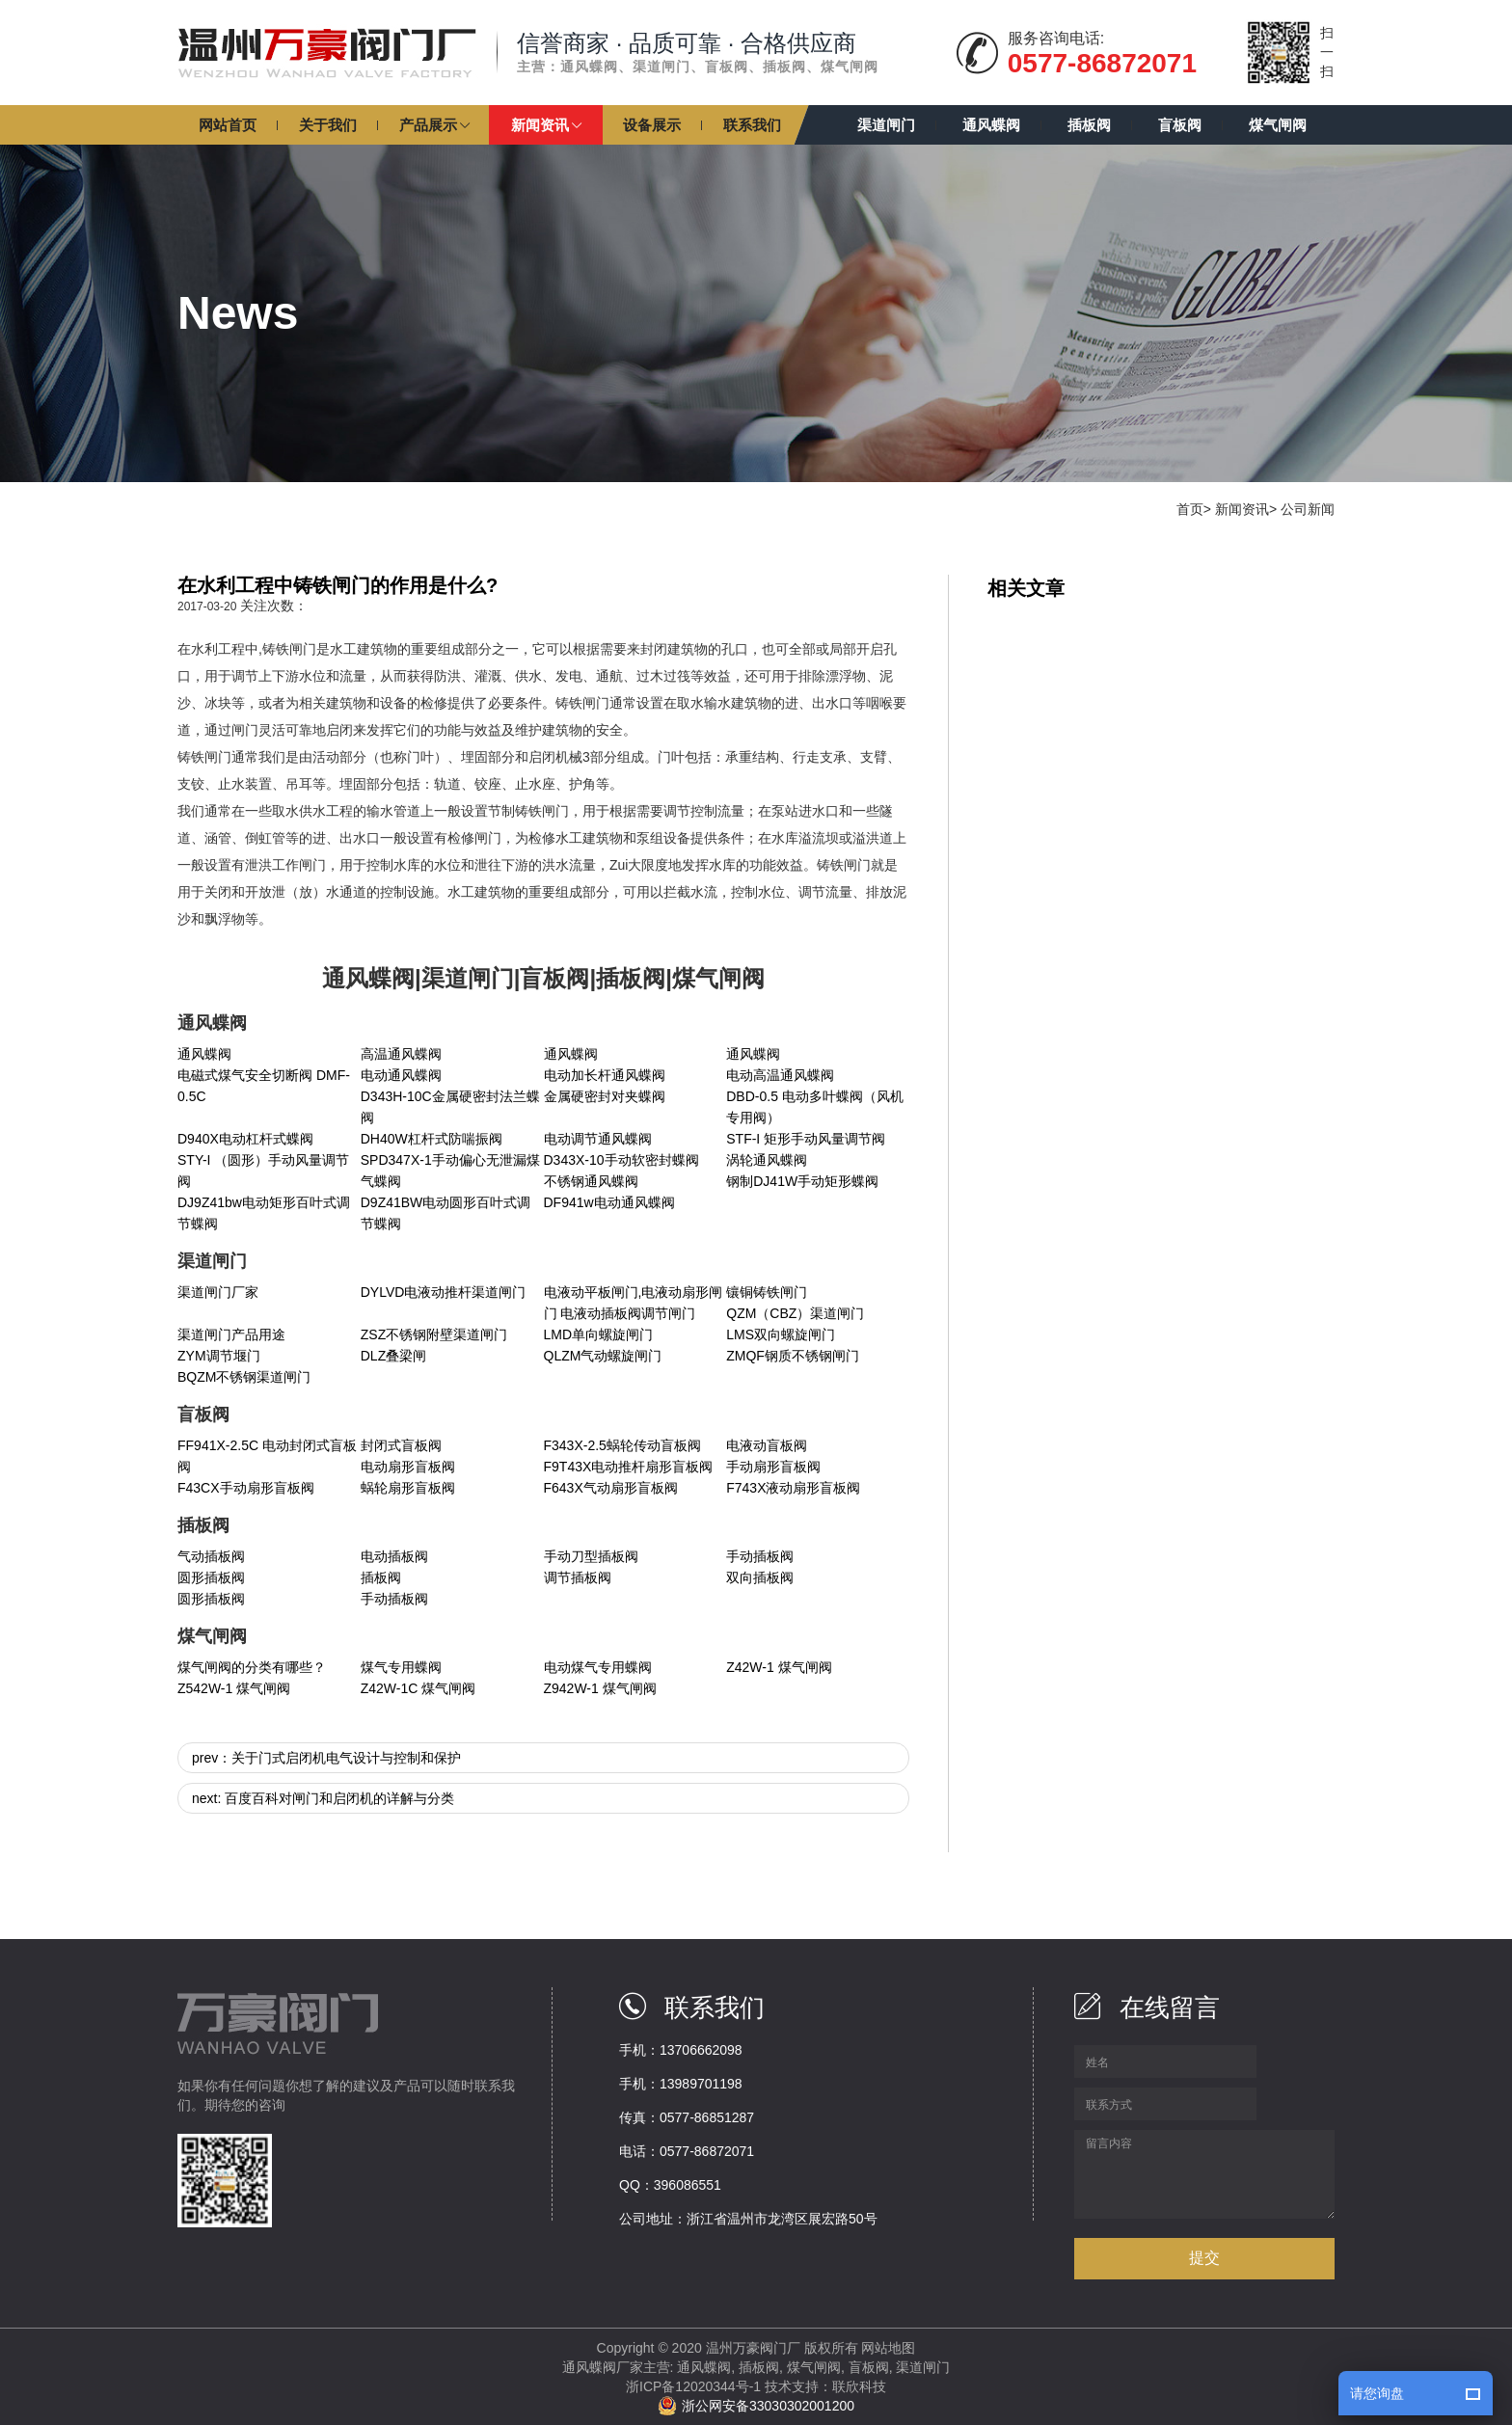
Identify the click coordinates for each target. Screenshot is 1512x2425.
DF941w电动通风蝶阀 (609, 1202)
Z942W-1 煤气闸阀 (600, 1688)
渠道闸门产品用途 (231, 1334)
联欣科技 (859, 2386)
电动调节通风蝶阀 (598, 1138)
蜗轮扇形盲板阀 (408, 1487)
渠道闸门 (923, 2367)
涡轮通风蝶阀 (766, 1160)
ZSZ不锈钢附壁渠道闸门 (434, 1334)
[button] (434, 125)
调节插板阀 (577, 1577)
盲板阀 (869, 2367)
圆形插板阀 (211, 1577)
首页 (1189, 509)
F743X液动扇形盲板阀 (793, 1487)
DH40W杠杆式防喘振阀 (431, 1138)
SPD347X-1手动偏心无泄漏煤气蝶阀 (450, 1170)
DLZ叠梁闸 (393, 1355)
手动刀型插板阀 (591, 1556)
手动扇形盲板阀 (773, 1466)
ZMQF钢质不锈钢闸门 (792, 1355)
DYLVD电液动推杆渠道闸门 (443, 1292)
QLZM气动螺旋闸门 (603, 1355)
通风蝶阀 (204, 1054)
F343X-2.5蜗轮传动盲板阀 (622, 1445)
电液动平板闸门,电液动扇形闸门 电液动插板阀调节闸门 (633, 1302)
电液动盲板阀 (766, 1445)
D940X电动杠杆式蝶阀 (245, 1138)
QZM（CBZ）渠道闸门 (795, 1313)
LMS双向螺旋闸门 (780, 1334)
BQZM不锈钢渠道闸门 (243, 1377)
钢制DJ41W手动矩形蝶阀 (802, 1181)
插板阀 (381, 1577)
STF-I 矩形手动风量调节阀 (805, 1138)
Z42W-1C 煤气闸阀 (418, 1688)
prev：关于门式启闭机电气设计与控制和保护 (326, 1757)
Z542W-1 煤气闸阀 (233, 1688)
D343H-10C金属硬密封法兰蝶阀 (450, 1107)
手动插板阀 (760, 1556)
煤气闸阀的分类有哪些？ (251, 1667)
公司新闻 (1308, 509)
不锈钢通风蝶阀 (591, 1181)
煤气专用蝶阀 (401, 1667)
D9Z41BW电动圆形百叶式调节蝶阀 (446, 1213)
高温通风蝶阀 (401, 1054)
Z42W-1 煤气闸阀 (778, 1667)
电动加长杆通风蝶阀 (604, 1075)
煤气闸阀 (814, 2367)
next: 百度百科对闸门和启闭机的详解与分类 (323, 1798)
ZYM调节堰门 (218, 1355)
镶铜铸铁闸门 (766, 1292)
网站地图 (888, 2348)
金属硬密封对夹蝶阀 (604, 1096)
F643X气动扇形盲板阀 (611, 1487)
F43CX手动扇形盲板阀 (245, 1487)
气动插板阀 (211, 1556)
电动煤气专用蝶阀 (598, 1667)
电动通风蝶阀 (401, 1075)
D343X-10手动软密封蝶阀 (621, 1160)
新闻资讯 (1242, 509)
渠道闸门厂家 (217, 1292)
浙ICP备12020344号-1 (693, 2386)
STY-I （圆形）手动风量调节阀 (263, 1170)
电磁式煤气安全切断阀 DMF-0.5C (263, 1085)
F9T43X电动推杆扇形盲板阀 (629, 1466)
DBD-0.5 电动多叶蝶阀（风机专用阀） (815, 1107)
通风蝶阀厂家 (602, 2367)
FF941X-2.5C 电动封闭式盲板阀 (267, 1456)
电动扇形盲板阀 (408, 1466)
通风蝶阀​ (571, 1054)
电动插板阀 (394, 1556)
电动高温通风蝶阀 (780, 1075)
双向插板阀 (760, 1577)
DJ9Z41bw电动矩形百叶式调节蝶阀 (263, 1213)
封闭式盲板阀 (401, 1445)
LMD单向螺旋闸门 (599, 1334)
